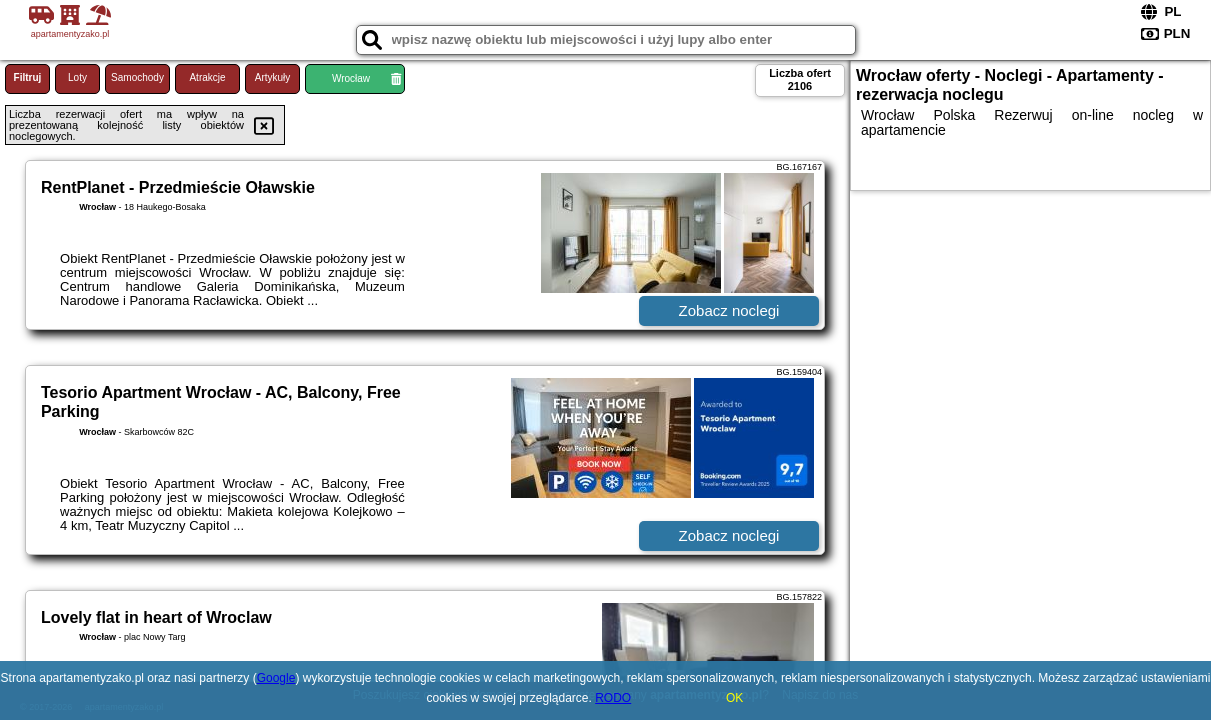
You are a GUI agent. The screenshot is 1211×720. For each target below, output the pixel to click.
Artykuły (273, 77)
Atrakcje (207, 77)
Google (276, 678)
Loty (77, 77)
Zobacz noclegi (729, 310)
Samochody (137, 77)
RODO (613, 698)
